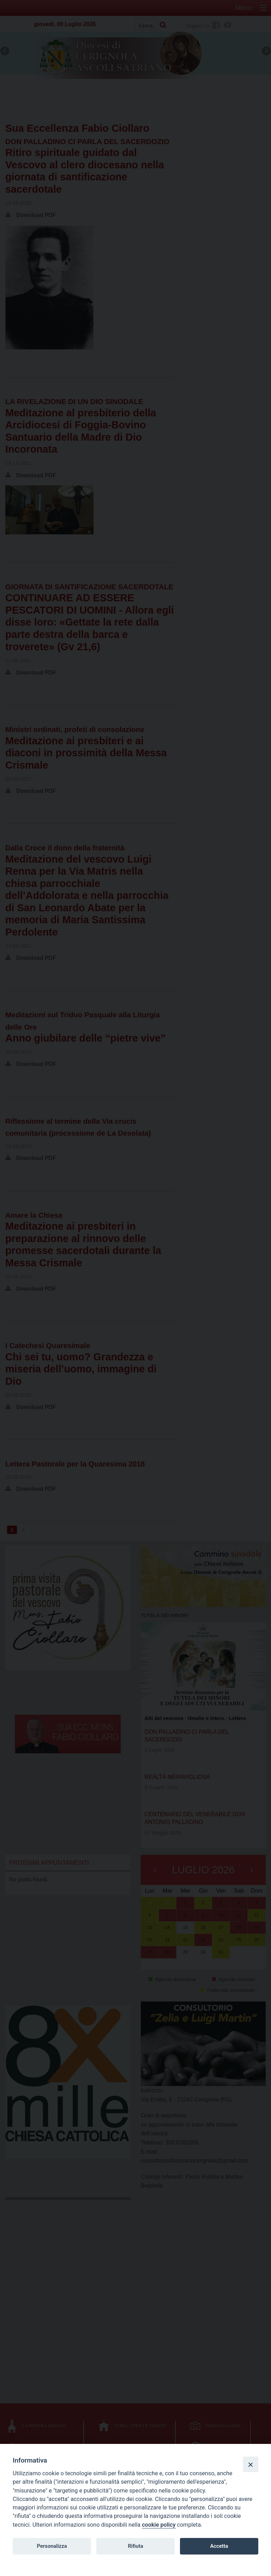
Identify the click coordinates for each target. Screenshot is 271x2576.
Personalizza (52, 2546)
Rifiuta (135, 2546)
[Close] (250, 2464)
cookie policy (158, 2524)
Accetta (219, 2546)
